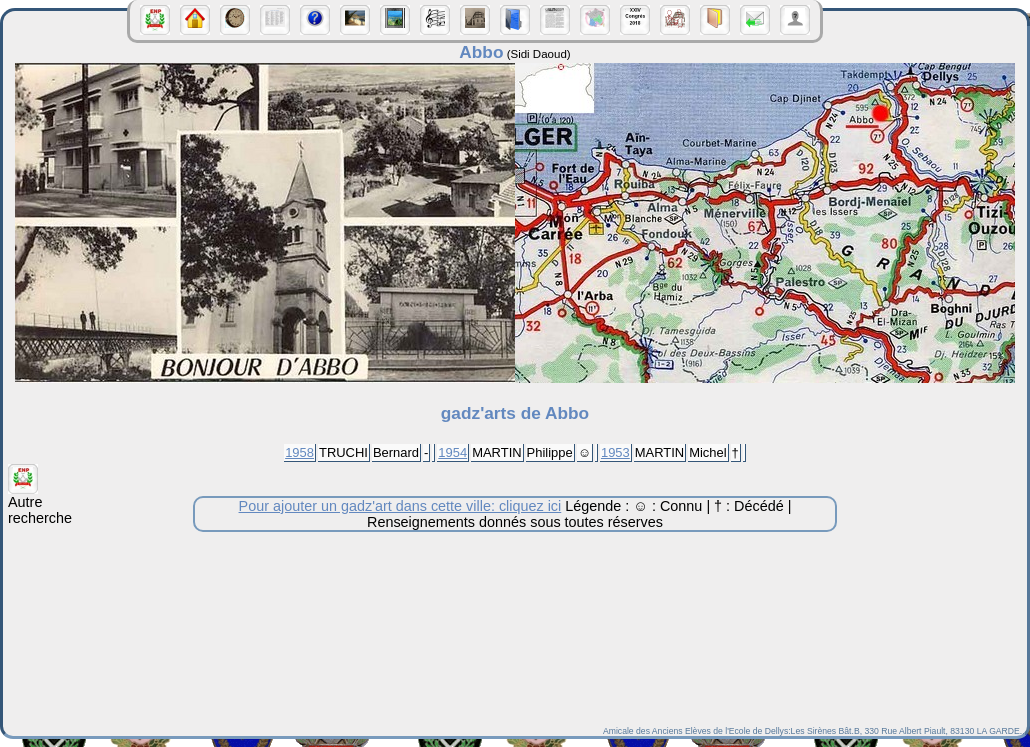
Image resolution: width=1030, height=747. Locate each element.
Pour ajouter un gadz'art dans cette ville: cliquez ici (400, 506)
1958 (299, 452)
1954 (452, 452)
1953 (615, 452)
